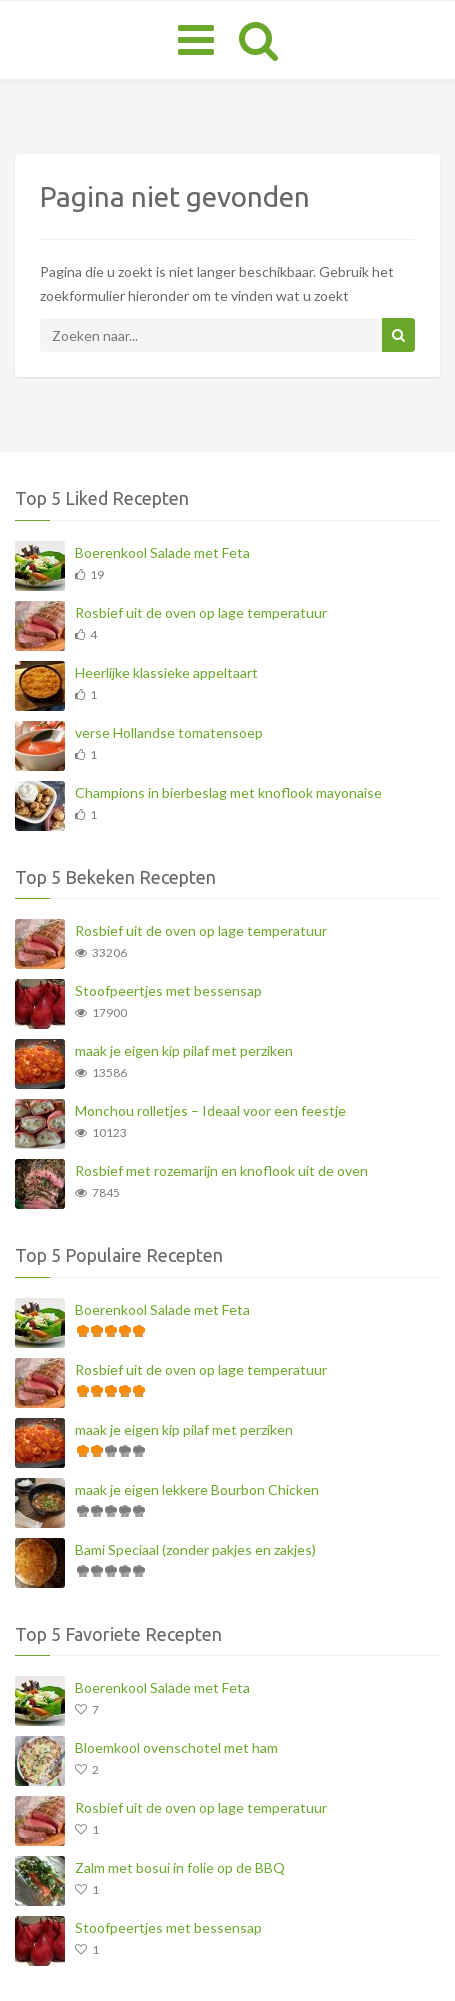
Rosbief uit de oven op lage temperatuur (201, 612)
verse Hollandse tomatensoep (169, 732)
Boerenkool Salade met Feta (162, 552)
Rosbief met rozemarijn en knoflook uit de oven (221, 1170)
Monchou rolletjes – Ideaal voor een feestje (210, 1110)
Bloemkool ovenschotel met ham (176, 1747)
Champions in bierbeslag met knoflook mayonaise (228, 792)
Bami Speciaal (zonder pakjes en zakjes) (195, 1549)
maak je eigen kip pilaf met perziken (184, 1050)
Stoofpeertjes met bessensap (168, 990)
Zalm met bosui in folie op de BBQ (180, 1867)
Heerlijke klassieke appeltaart (166, 672)
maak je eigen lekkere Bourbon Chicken (197, 1489)
